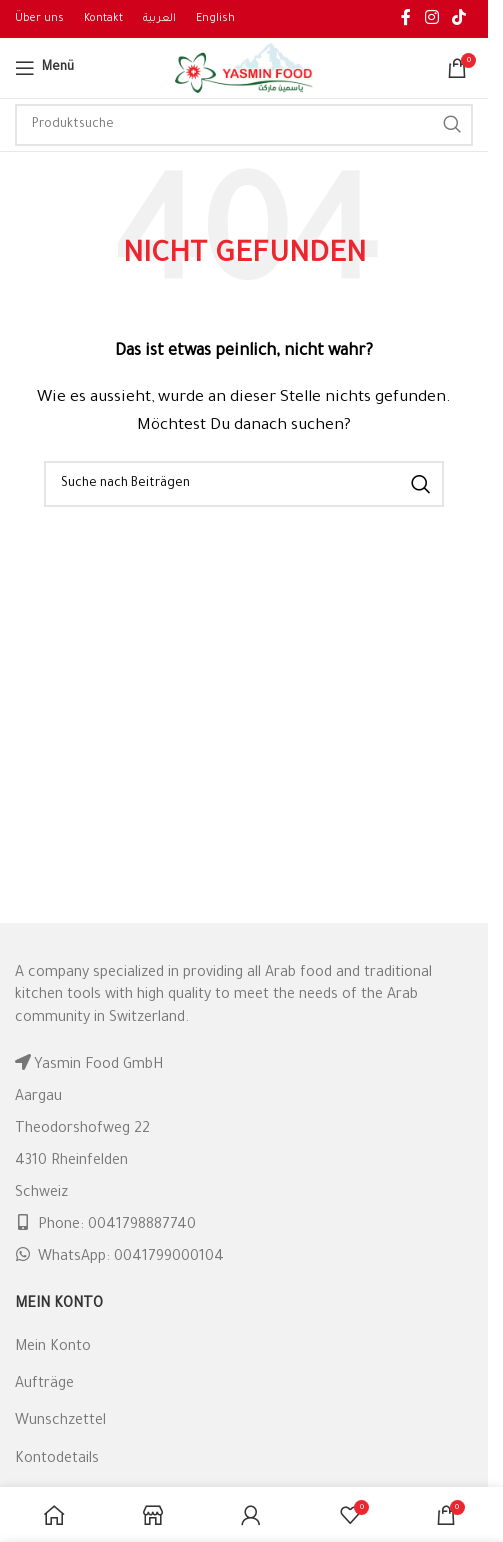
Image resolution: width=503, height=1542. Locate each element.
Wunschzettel (60, 1422)
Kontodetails (57, 1460)
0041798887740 (142, 1226)
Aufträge (44, 1385)
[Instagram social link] (431, 19)
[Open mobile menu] (44, 68)
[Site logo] (244, 70)
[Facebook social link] (406, 19)
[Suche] (244, 125)
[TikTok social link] (459, 19)
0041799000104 (169, 1258)
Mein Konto (53, 1348)
